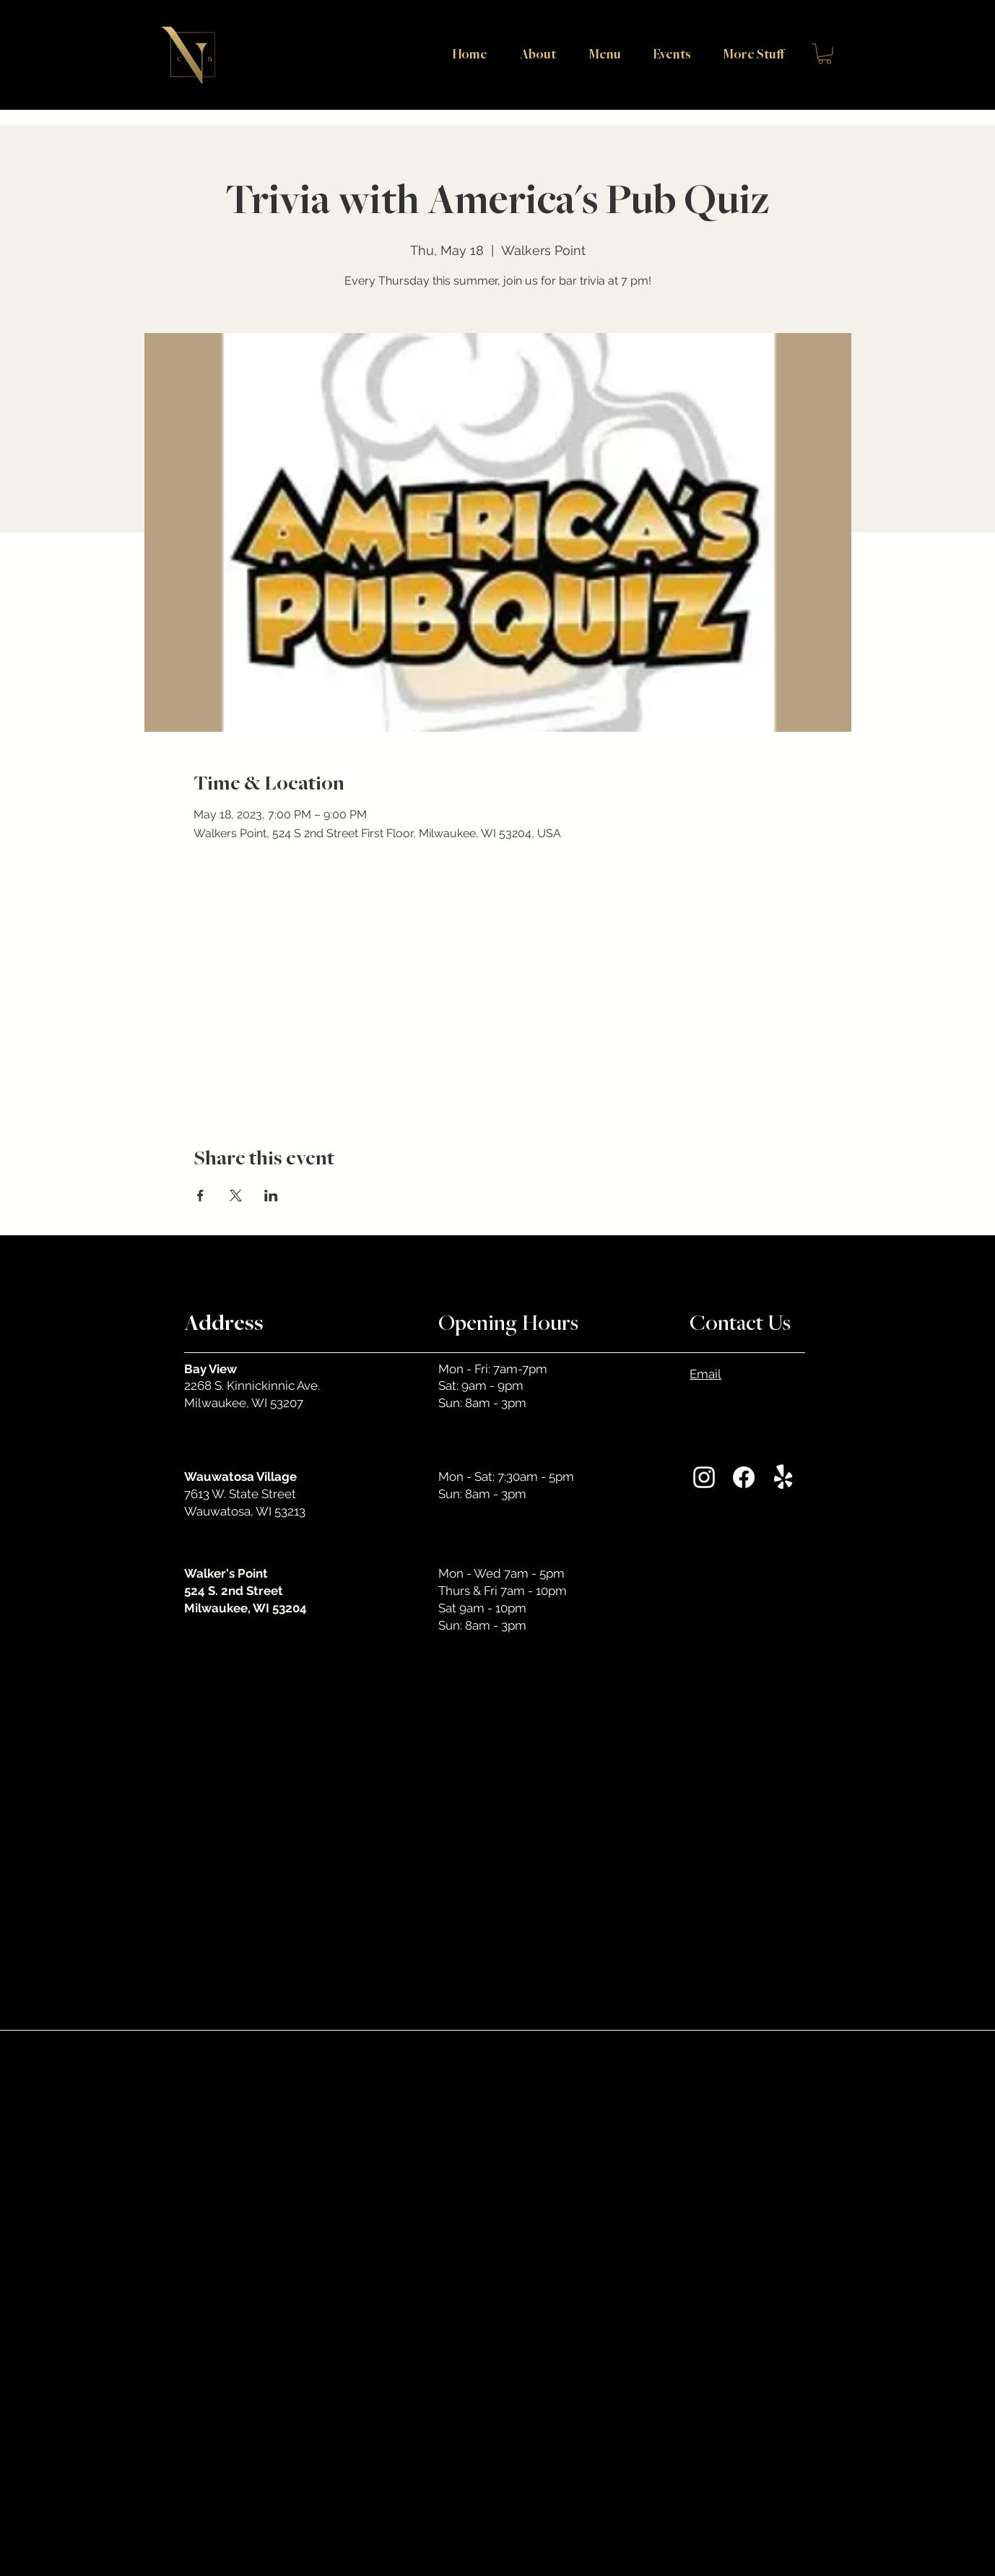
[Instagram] (704, 1477)
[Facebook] (743, 1477)
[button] (748, 53)
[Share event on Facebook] (200, 1195)
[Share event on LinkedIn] (271, 1195)
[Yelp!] (783, 1477)
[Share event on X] (236, 1195)
